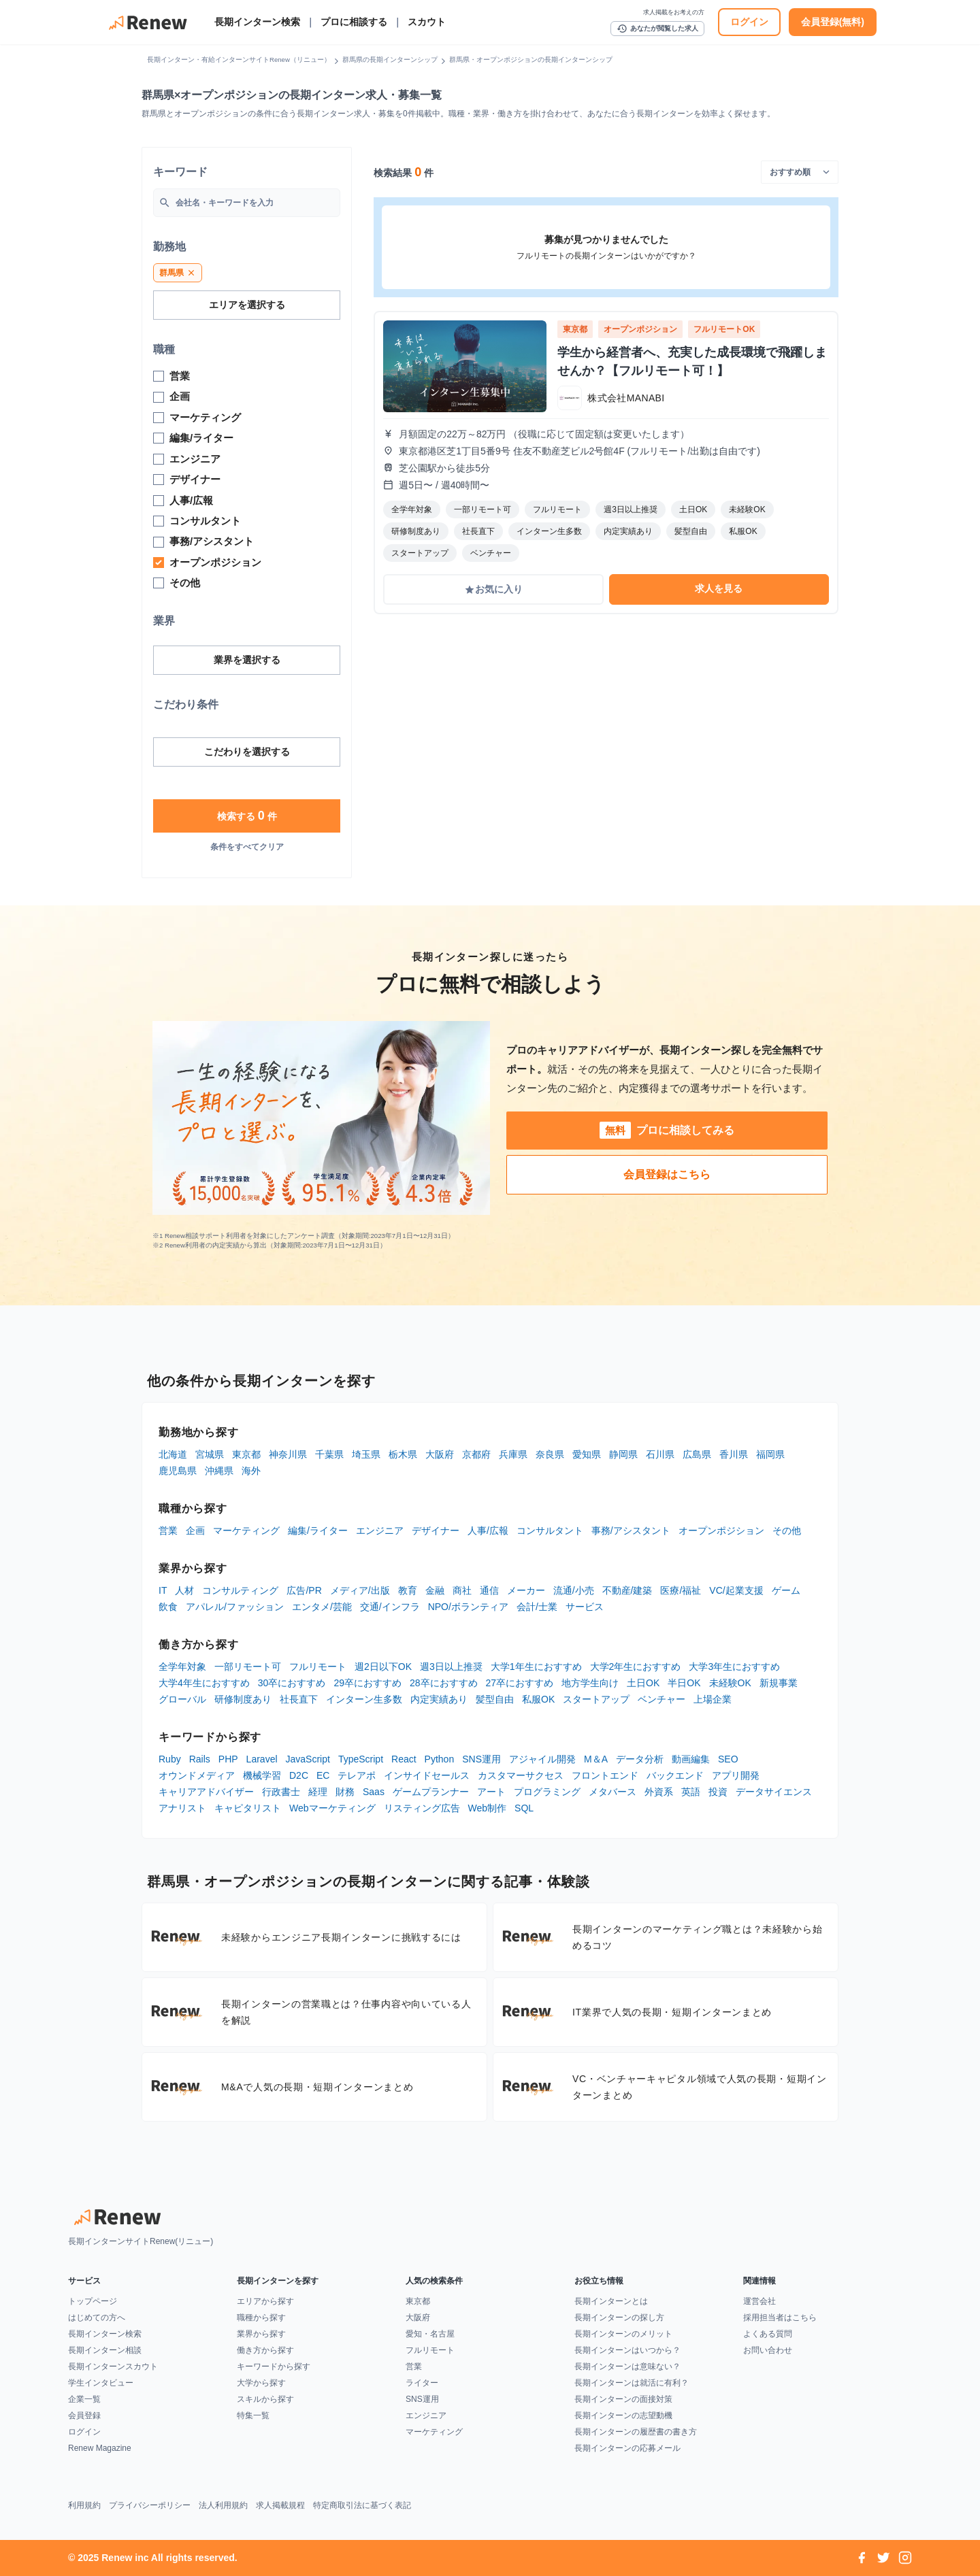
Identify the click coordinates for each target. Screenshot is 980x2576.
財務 (345, 1791)
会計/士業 (537, 1606)
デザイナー (435, 1530)
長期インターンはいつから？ (627, 2350)
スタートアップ (596, 1699)
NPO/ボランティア (468, 1606)
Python (440, 1759)
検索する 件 (247, 815)
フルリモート (317, 1666)
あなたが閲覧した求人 (657, 28)
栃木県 (403, 1454)
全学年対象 (182, 1666)
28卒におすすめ (444, 1682)
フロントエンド (605, 1775)
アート (491, 1791)
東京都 (246, 1454)
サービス (585, 1606)
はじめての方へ (96, 2317)
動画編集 (691, 1759)
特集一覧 (253, 2415)
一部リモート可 (247, 1666)
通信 (489, 1590)
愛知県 (586, 1454)
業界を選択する (247, 659)
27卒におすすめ (520, 1682)
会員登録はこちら (666, 1174)
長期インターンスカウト (113, 2366)
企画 (195, 1530)
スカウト (427, 21)
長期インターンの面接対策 (623, 2399)
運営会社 (759, 2301)
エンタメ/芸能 (322, 1606)
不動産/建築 (627, 1590)
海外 (251, 1470)
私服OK (538, 1699)
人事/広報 (488, 1530)
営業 (168, 1530)
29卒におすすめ (367, 1682)
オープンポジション (721, 1530)
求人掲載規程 (280, 2505)
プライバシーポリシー (150, 2505)
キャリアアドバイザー (206, 1791)
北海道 (173, 1454)
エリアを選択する (247, 304)
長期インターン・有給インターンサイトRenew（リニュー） (239, 59)
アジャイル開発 (542, 1759)
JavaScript (308, 1759)
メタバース (612, 1791)
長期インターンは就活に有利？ (631, 2383)
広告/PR (304, 1590)
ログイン (749, 21)
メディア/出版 (360, 1590)
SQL (524, 1808)
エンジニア (380, 1530)
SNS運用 (481, 1759)
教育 (407, 1590)
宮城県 (209, 1454)
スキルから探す (265, 2399)
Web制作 (487, 1808)
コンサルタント (550, 1530)
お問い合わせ (767, 2350)
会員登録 (84, 2415)
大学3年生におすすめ (734, 1666)
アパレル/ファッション (235, 1606)
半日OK (684, 1682)
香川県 (733, 1454)
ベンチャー (661, 1699)
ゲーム (786, 1590)
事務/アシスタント (630, 1530)
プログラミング (547, 1791)
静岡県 (623, 1454)
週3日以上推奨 (451, 1666)
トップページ (92, 2301)
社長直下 (299, 1699)
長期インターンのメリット (623, 2334)
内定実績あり (439, 1699)
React (403, 1759)
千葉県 (329, 1454)
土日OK (643, 1682)
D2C (298, 1775)
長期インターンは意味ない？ (627, 2366)
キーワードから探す (273, 2366)
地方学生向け (590, 1682)
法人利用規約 (223, 2505)
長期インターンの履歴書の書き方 (635, 2432)
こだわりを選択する (247, 751)
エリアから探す (265, 2301)
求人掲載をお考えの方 (673, 12)
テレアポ (357, 1775)
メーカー (526, 1590)
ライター (422, 2383)
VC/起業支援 (736, 1590)
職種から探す (261, 2317)
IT (163, 1590)
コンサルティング (240, 1590)
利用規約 (84, 2505)
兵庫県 (513, 1454)
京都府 (476, 1454)
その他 (786, 1530)
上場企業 (712, 1699)
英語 (690, 1791)
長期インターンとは (611, 2301)
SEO (728, 1759)
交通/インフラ (390, 1606)
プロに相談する (354, 21)
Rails (199, 1759)
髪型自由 (495, 1699)
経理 (317, 1791)
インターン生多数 (364, 1699)
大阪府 (439, 1454)
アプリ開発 (736, 1775)
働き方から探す (265, 2350)
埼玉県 (366, 1454)
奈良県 (550, 1454)
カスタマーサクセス (521, 1775)
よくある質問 (767, 2334)
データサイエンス (774, 1791)
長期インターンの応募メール (627, 2448)
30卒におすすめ (292, 1682)
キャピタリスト (247, 1808)
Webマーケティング (332, 1808)
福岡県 (770, 1454)
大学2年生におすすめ (635, 1666)
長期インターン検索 (257, 21)
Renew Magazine (99, 2448)
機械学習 (262, 1775)
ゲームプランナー (431, 1791)
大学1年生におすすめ (536, 1666)
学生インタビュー (100, 2383)
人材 (184, 1590)
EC (322, 1775)
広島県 (697, 1454)
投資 (718, 1791)
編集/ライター (318, 1530)
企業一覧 (84, 2399)
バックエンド (675, 1775)
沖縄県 (219, 1470)
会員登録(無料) (832, 21)
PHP (228, 1759)
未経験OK (730, 1682)
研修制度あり (243, 1699)
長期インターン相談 (105, 2350)
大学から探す (261, 2383)
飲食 (168, 1606)
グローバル (182, 1699)
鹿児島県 (178, 1470)
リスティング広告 (422, 1808)
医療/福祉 (680, 1590)
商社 (462, 1590)
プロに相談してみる (667, 1130)
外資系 (658, 1791)
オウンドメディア (197, 1775)
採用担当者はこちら (780, 2317)
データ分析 (640, 1759)
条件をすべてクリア (247, 847)
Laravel (262, 1759)
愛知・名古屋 (430, 2334)
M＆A (596, 1759)
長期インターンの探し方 (619, 2317)
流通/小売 (573, 1590)
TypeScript (360, 1759)
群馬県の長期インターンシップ (390, 59)
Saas (374, 1791)
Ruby (170, 1759)
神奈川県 (288, 1454)
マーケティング (246, 1530)
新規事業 (779, 1682)
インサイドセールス (427, 1775)
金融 (434, 1590)
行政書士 (281, 1791)
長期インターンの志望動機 (623, 2415)
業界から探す (261, 2334)
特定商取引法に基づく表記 (362, 2505)
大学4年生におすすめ (204, 1682)
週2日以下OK (383, 1666)
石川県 (660, 1454)
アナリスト (182, 1808)
